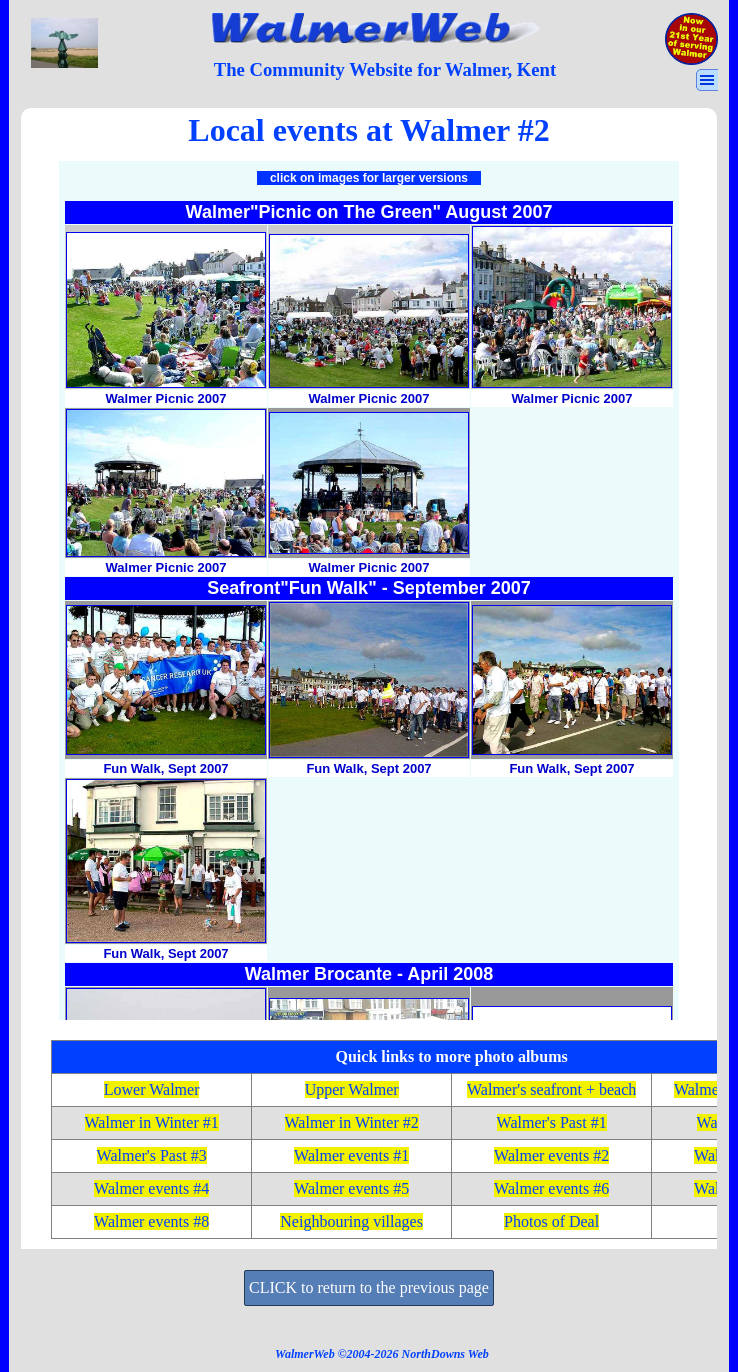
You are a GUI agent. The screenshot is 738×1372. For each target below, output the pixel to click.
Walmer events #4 (151, 1188)
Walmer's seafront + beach (551, 1089)
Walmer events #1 (351, 1155)
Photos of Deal (551, 1221)
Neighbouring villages (351, 1221)
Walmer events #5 (351, 1188)
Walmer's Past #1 (552, 1122)
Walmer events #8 (151, 1221)
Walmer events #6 (551, 1188)
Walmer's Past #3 (152, 1155)
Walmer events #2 (551, 1155)
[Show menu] (707, 80)
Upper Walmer (352, 1089)
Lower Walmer (152, 1089)
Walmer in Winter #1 (152, 1122)
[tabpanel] (385, 70)
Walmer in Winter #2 (352, 1122)
